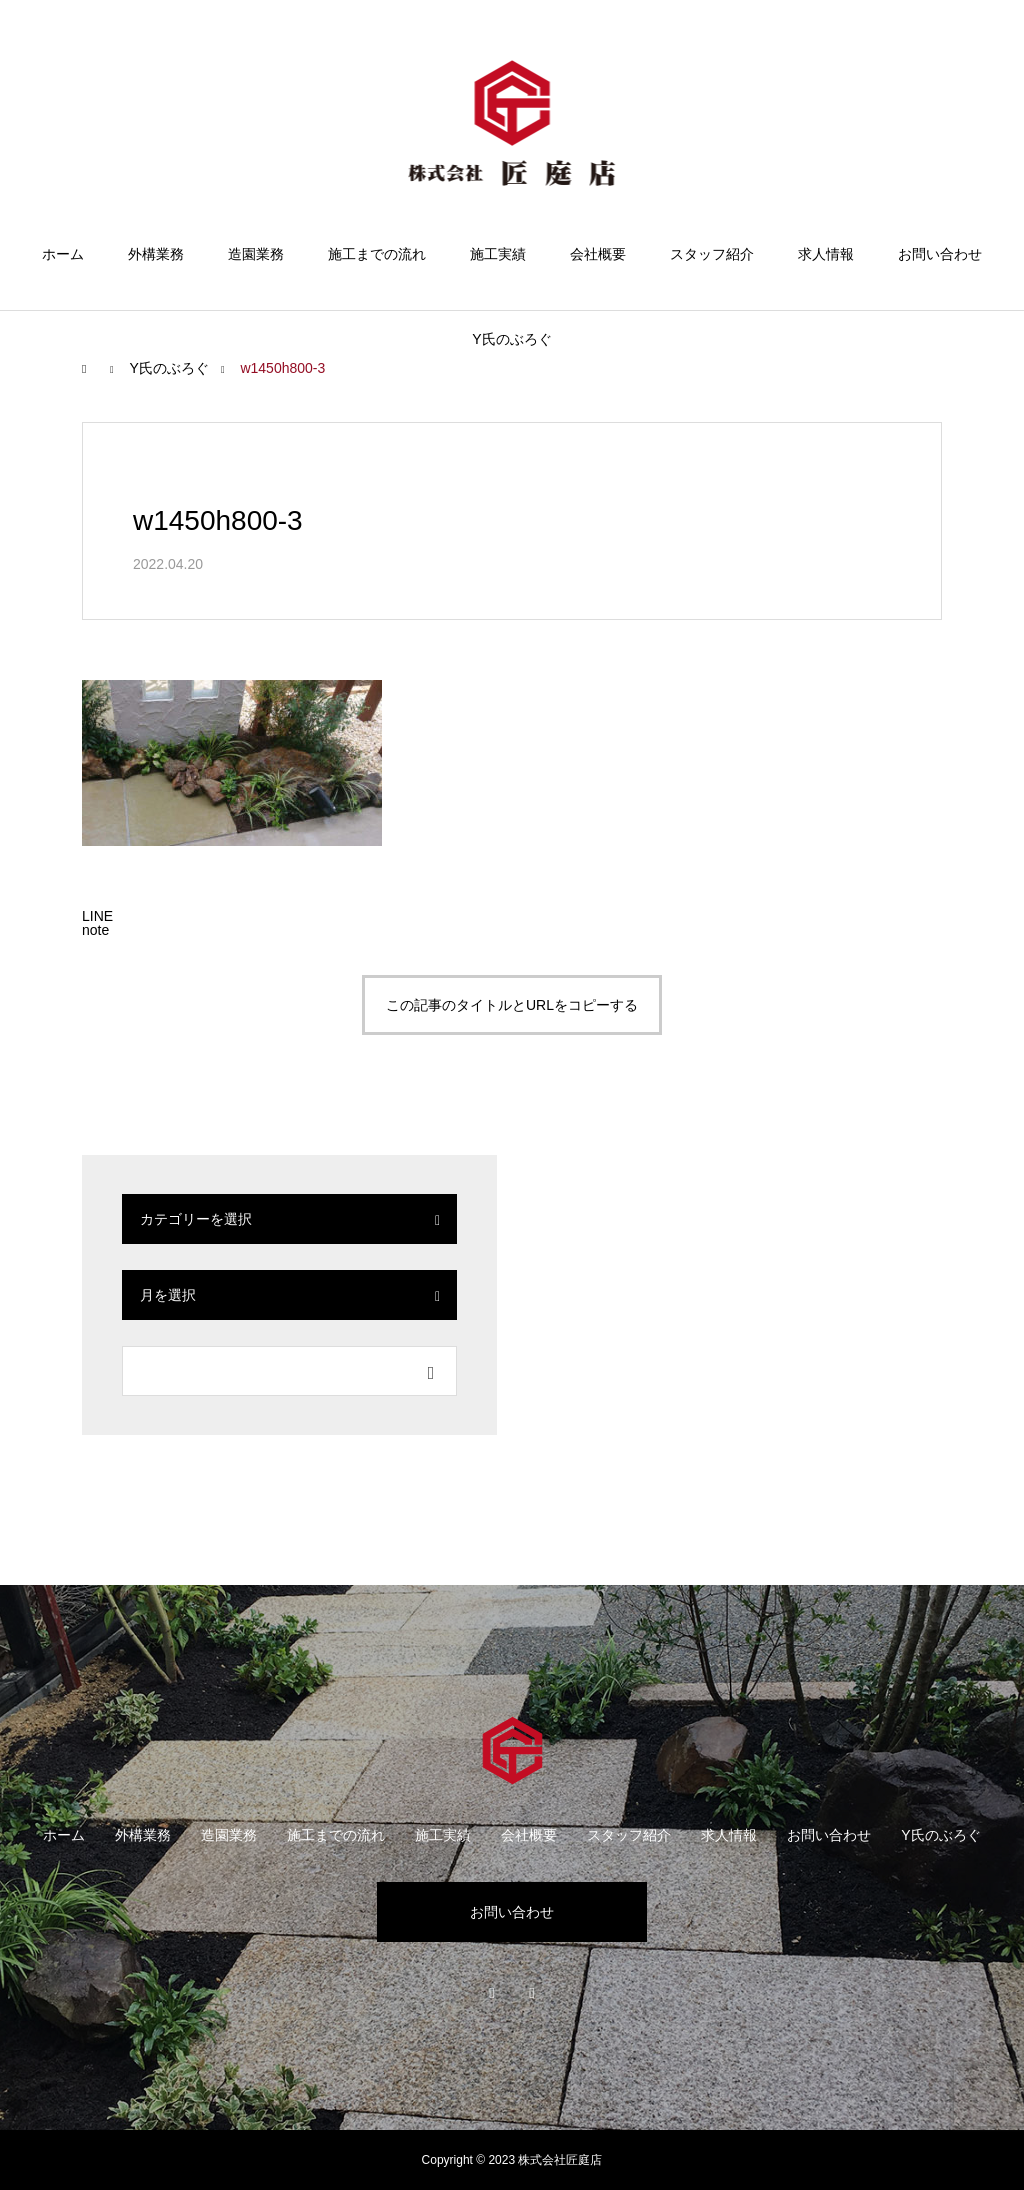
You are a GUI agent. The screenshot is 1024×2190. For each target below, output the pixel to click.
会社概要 (598, 254)
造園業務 (256, 254)
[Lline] (97, 916)
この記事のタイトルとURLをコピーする (512, 1005)
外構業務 (156, 254)
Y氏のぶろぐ (511, 339)
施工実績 (498, 254)
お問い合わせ (940, 254)
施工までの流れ (377, 254)
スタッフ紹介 (712, 254)
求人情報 (826, 254)
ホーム (63, 254)
